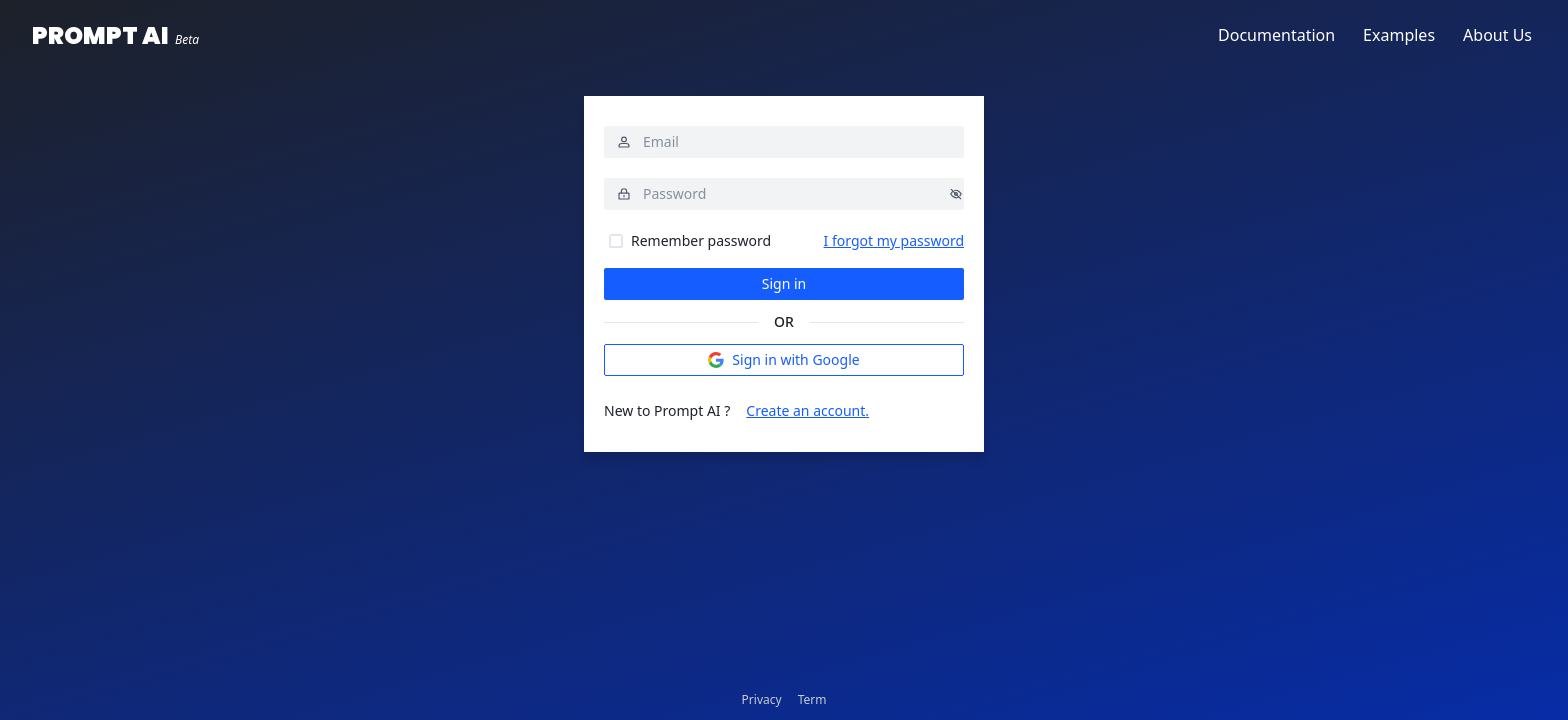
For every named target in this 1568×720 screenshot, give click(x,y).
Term (812, 699)
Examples (1399, 35)
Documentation (1276, 35)
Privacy (762, 699)
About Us (1497, 35)
